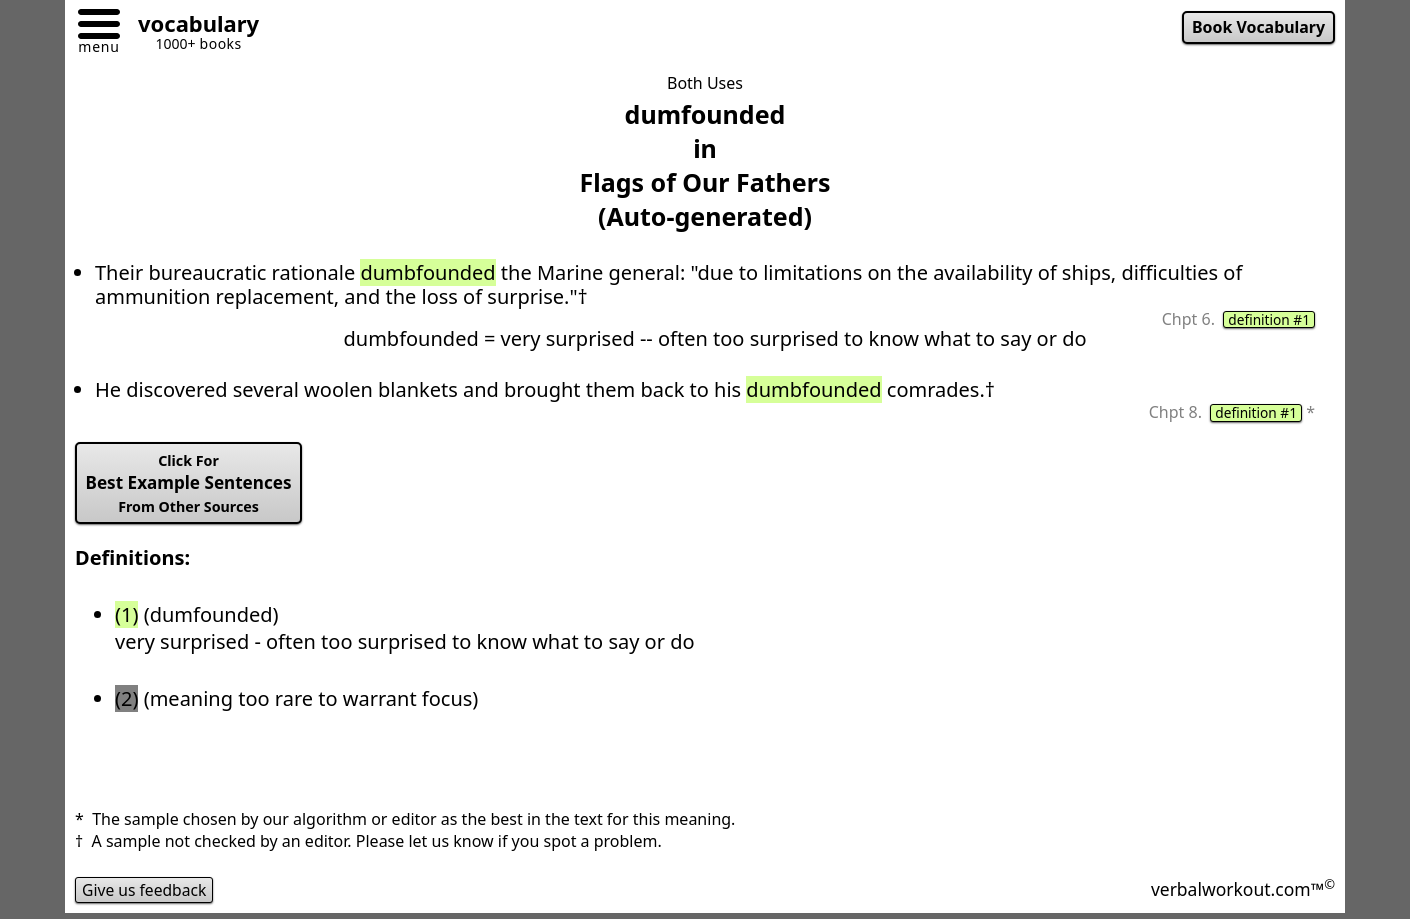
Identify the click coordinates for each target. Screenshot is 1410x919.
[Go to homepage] (191, 26)
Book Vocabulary (1257, 28)
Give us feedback (146, 893)
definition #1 (1268, 320)
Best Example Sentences (191, 486)
